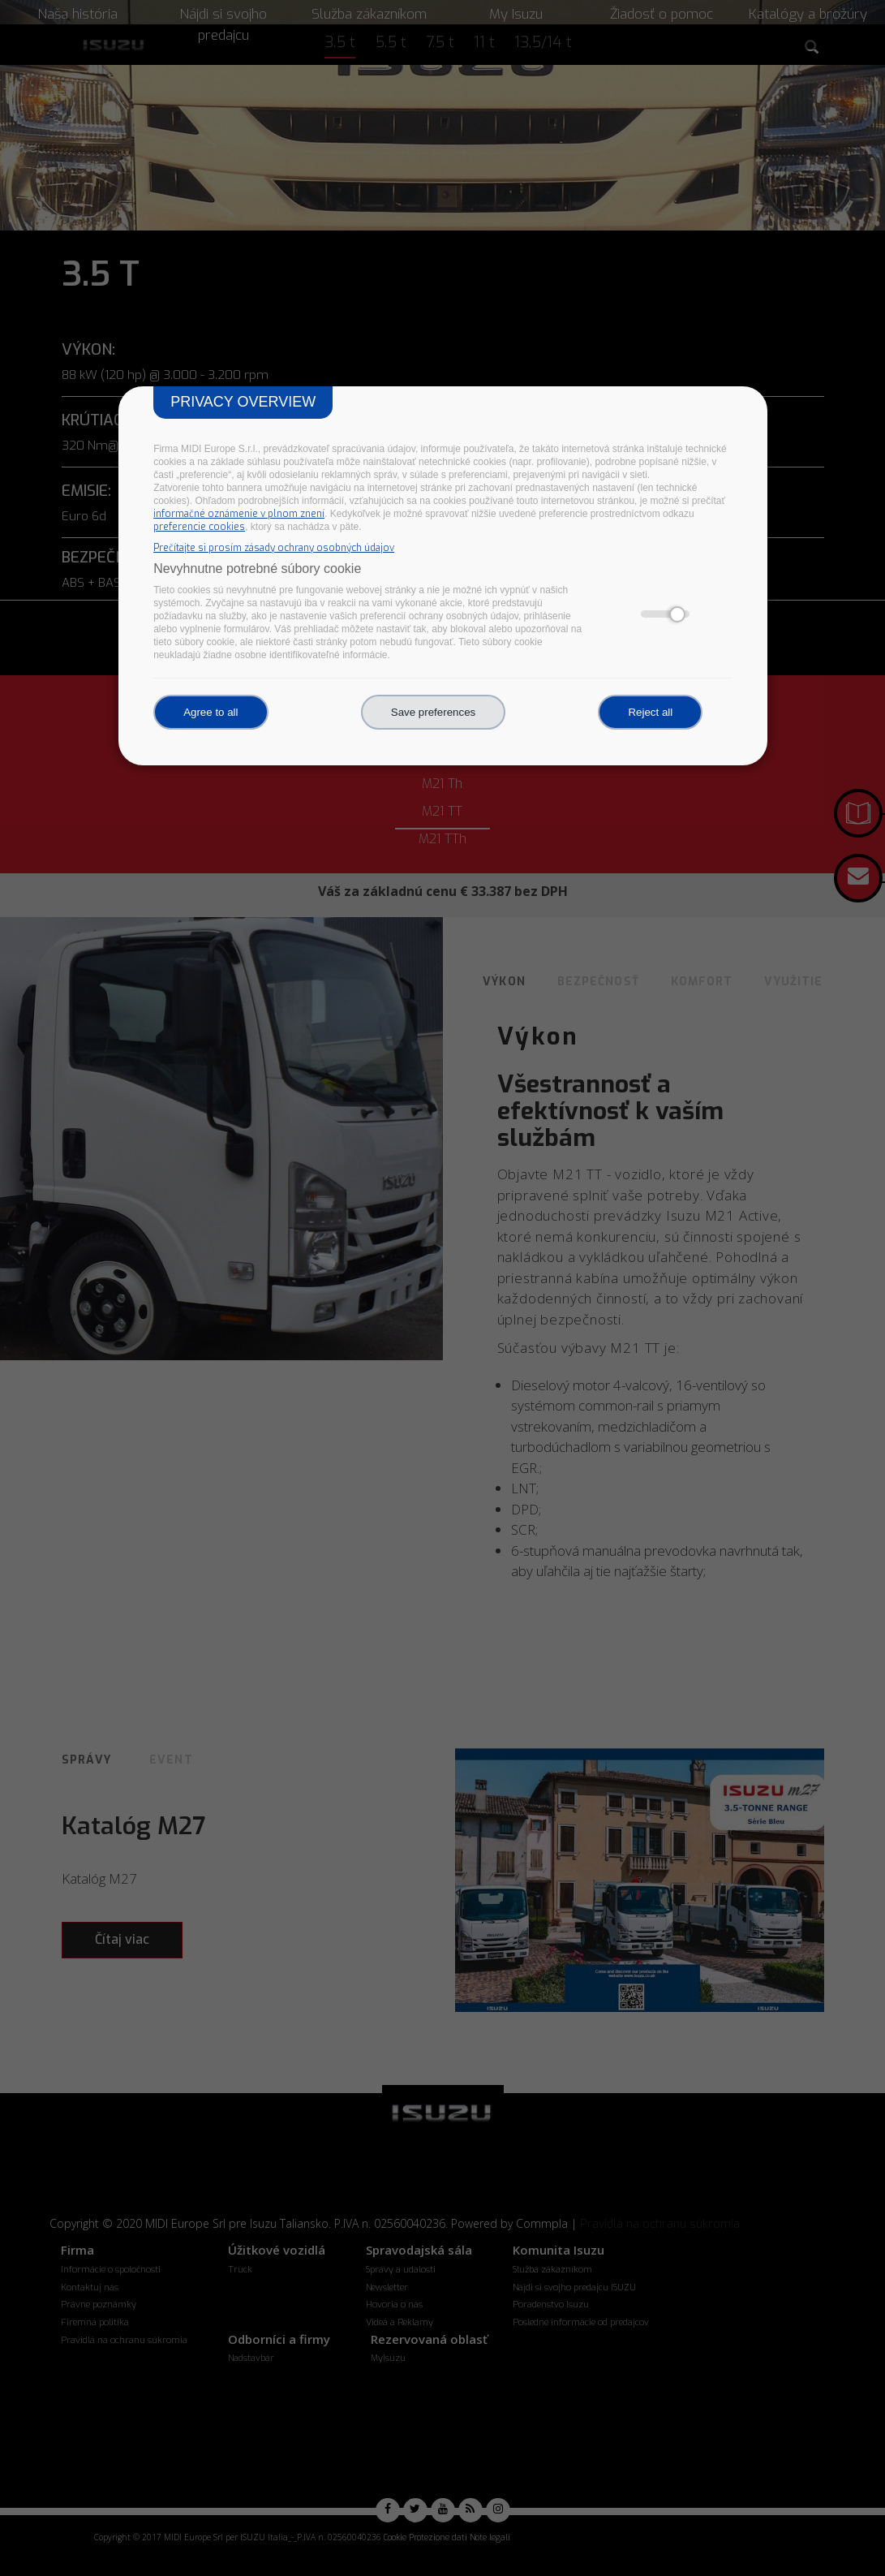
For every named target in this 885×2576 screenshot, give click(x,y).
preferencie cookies (199, 526)
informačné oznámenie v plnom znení (238, 513)
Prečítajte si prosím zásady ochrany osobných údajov (273, 547)
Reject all (650, 712)
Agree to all (210, 712)
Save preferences (433, 712)
